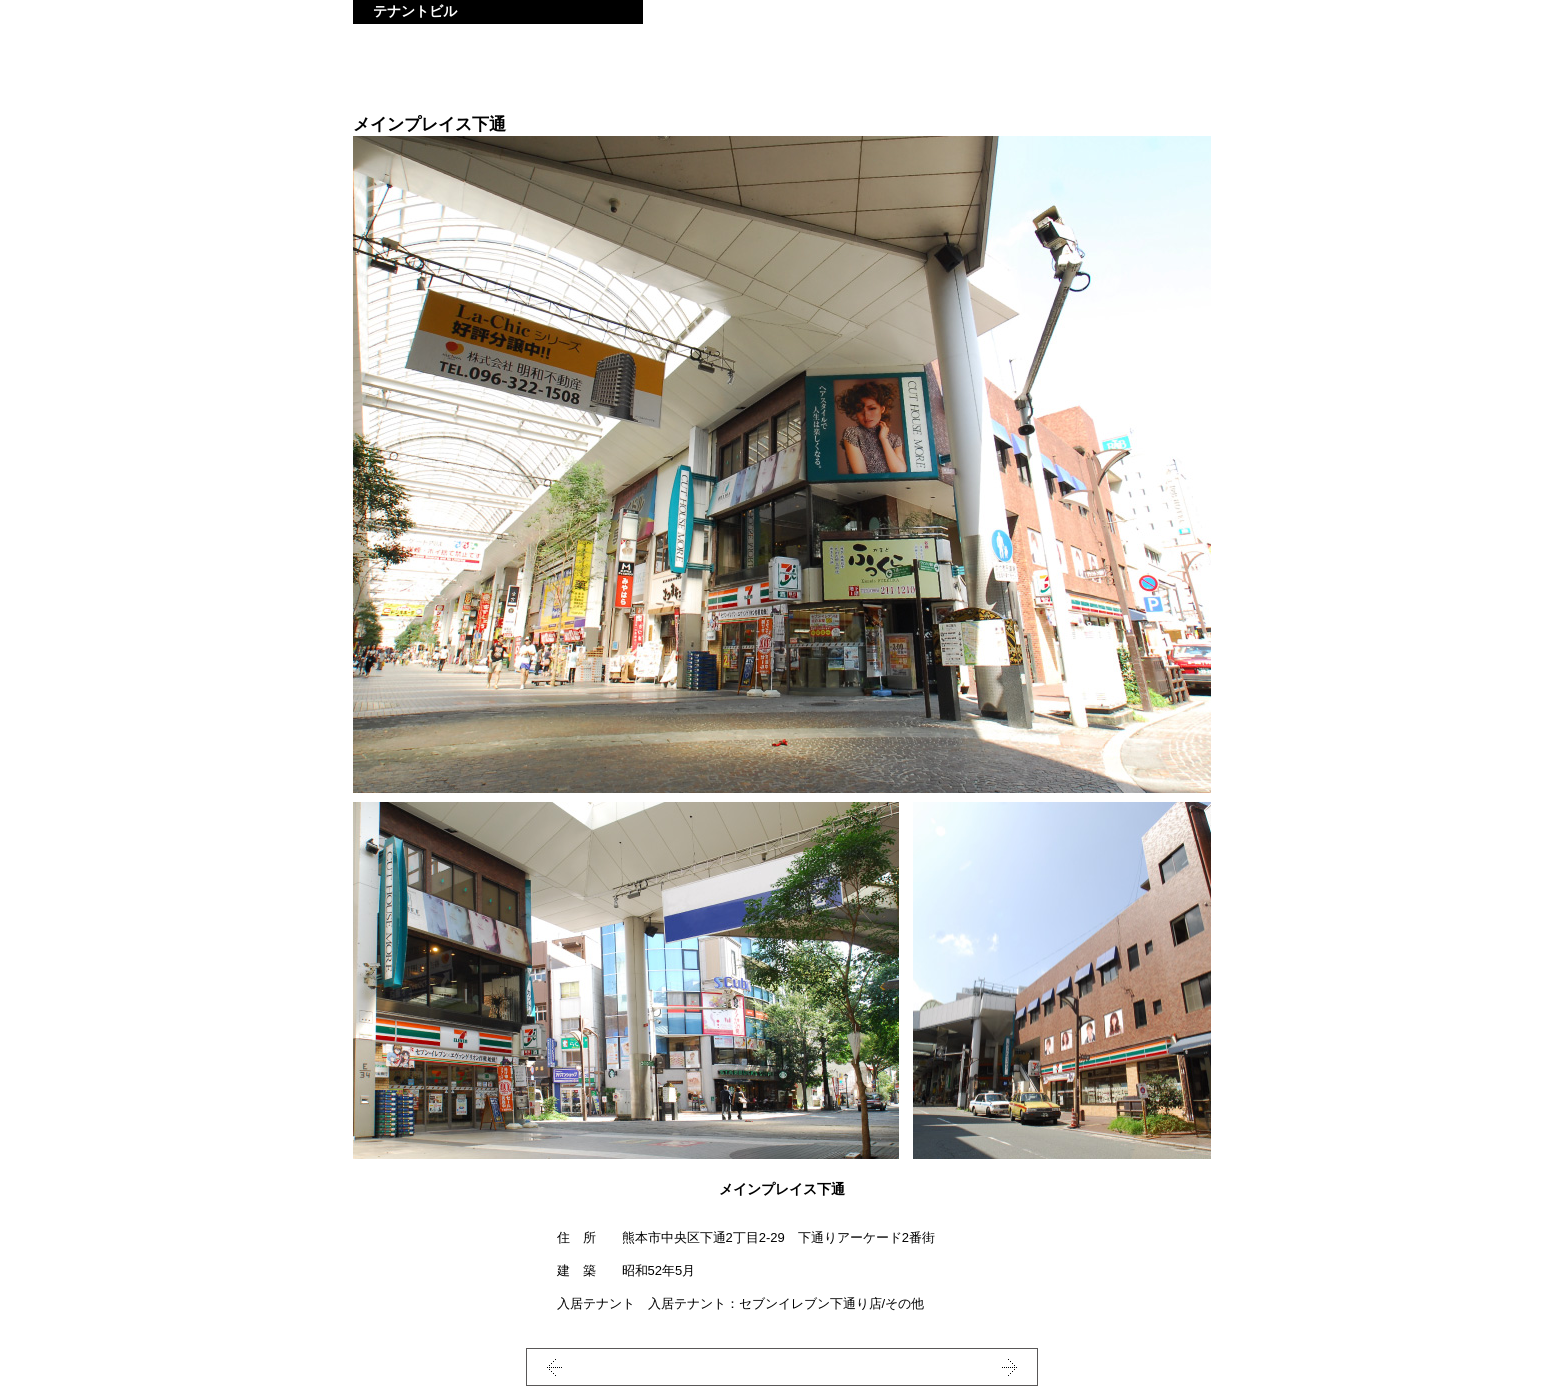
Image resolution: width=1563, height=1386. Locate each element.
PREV (593, 1367)
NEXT (970, 1367)
